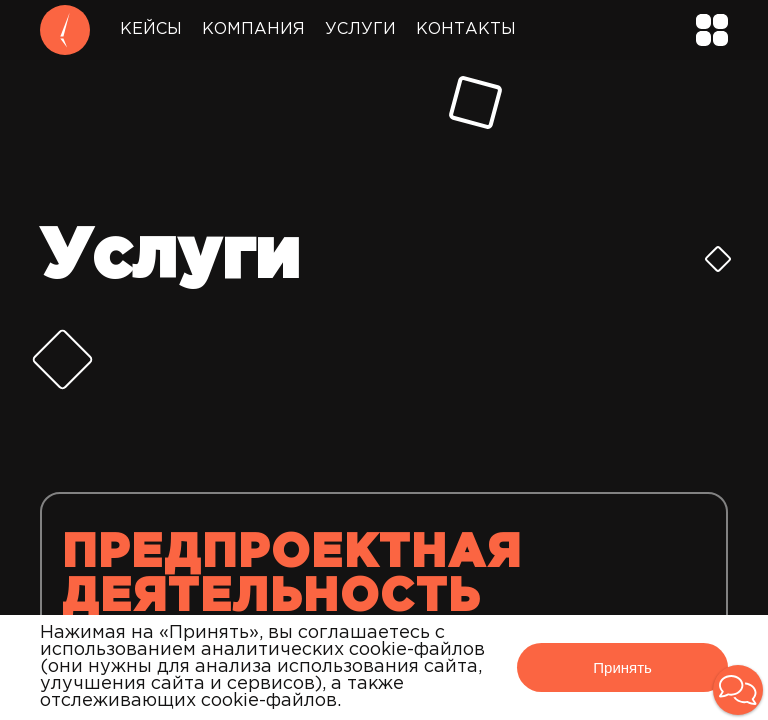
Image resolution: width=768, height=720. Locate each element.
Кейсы (151, 29)
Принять (622, 667)
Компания (253, 29)
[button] (738, 690)
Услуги (360, 29)
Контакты (466, 29)
